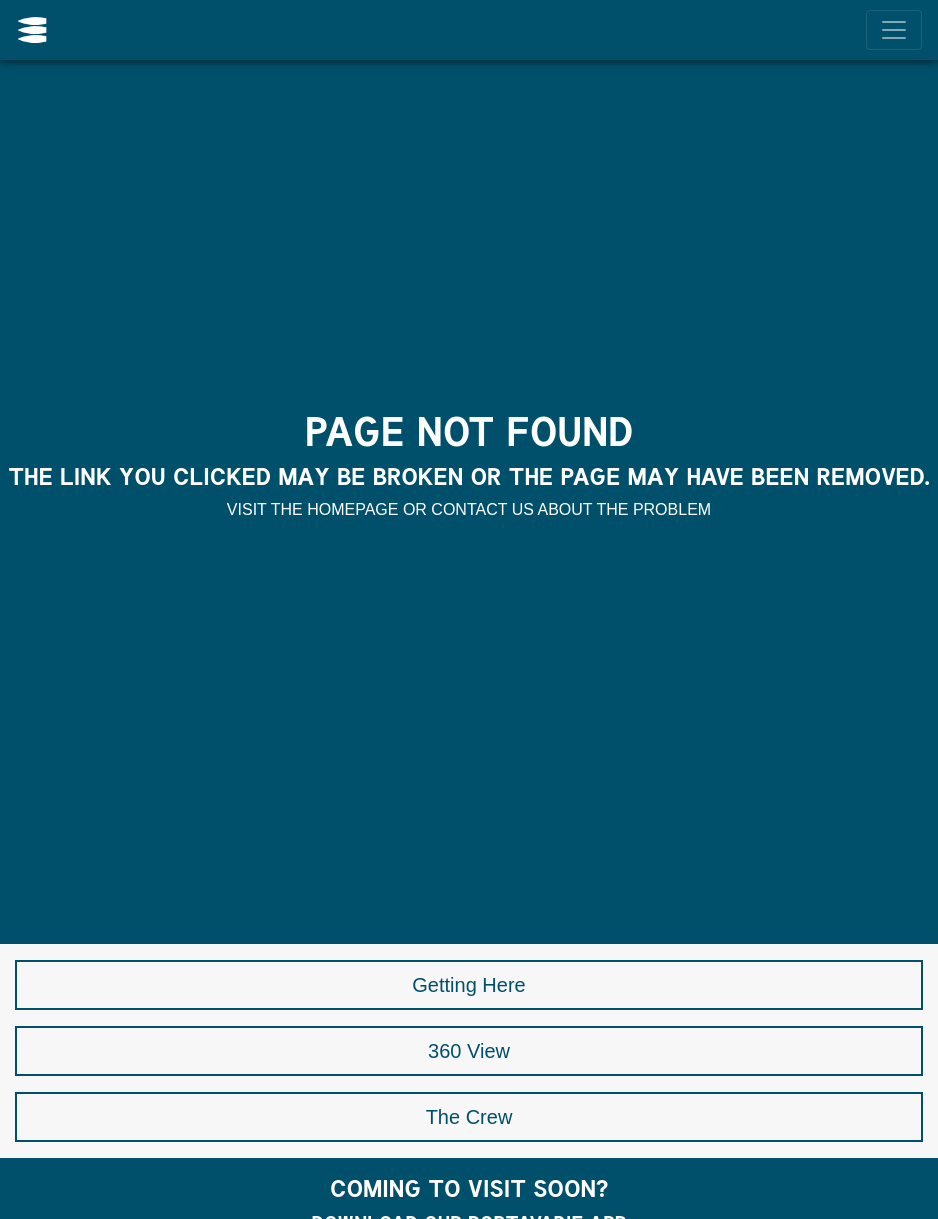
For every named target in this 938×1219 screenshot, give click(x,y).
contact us (482, 509)
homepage (352, 509)
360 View (469, 1051)
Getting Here (468, 985)
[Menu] (894, 30)
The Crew (469, 1117)
